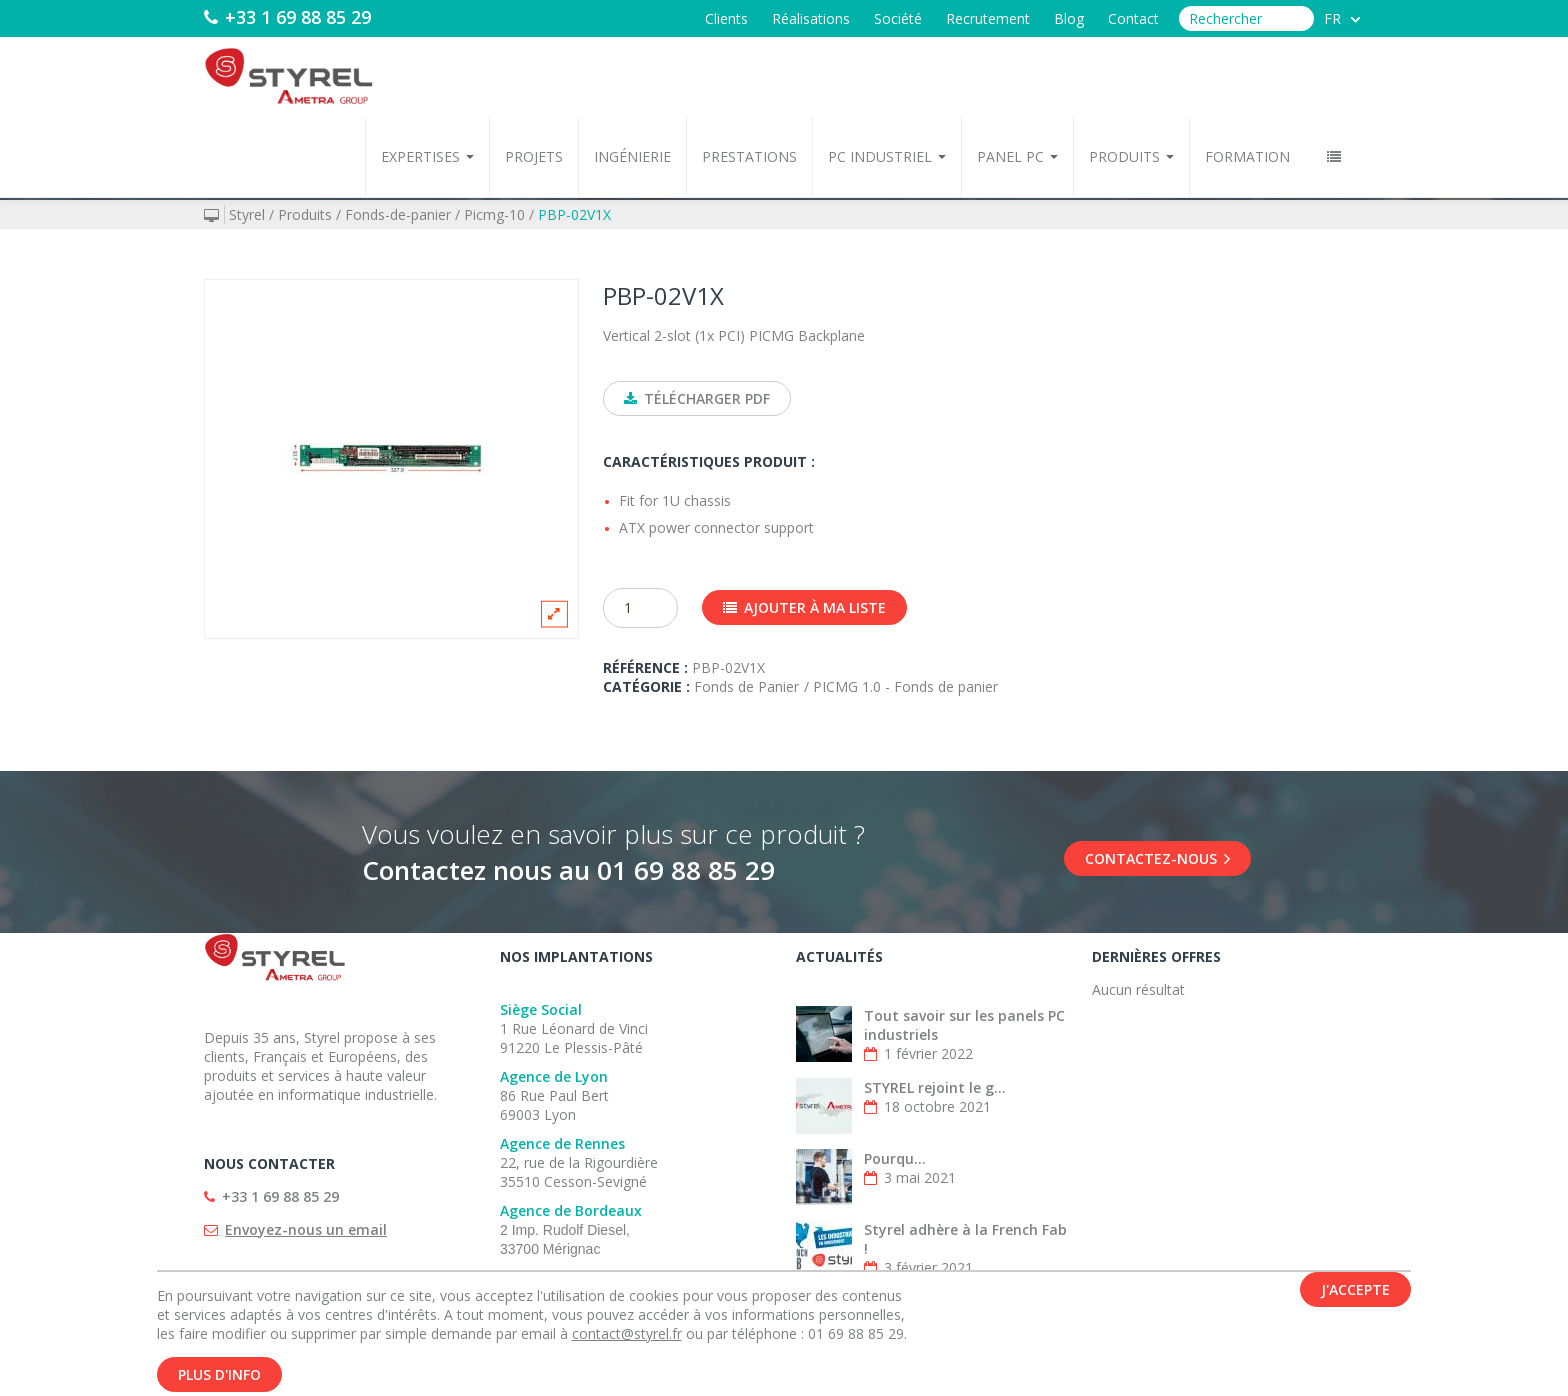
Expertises (427, 156)
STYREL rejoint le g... (935, 1087)
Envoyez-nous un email (306, 1229)
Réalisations (811, 18)
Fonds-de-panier (398, 214)
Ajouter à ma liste (804, 607)
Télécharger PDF (697, 398)
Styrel (247, 214)
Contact (1133, 18)
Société (898, 18)
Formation (1247, 156)
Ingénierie (632, 156)
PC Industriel (887, 156)
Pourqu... (895, 1158)
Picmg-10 (494, 214)
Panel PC (1017, 156)
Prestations (749, 156)
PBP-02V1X (574, 214)
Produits (1131, 156)
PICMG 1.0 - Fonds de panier (905, 686)
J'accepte (1355, 1290)
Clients (726, 18)
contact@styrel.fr (627, 1334)
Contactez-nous (1157, 858)
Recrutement (988, 18)
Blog (1069, 18)
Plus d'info (219, 1375)
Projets (534, 156)
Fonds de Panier (746, 686)
